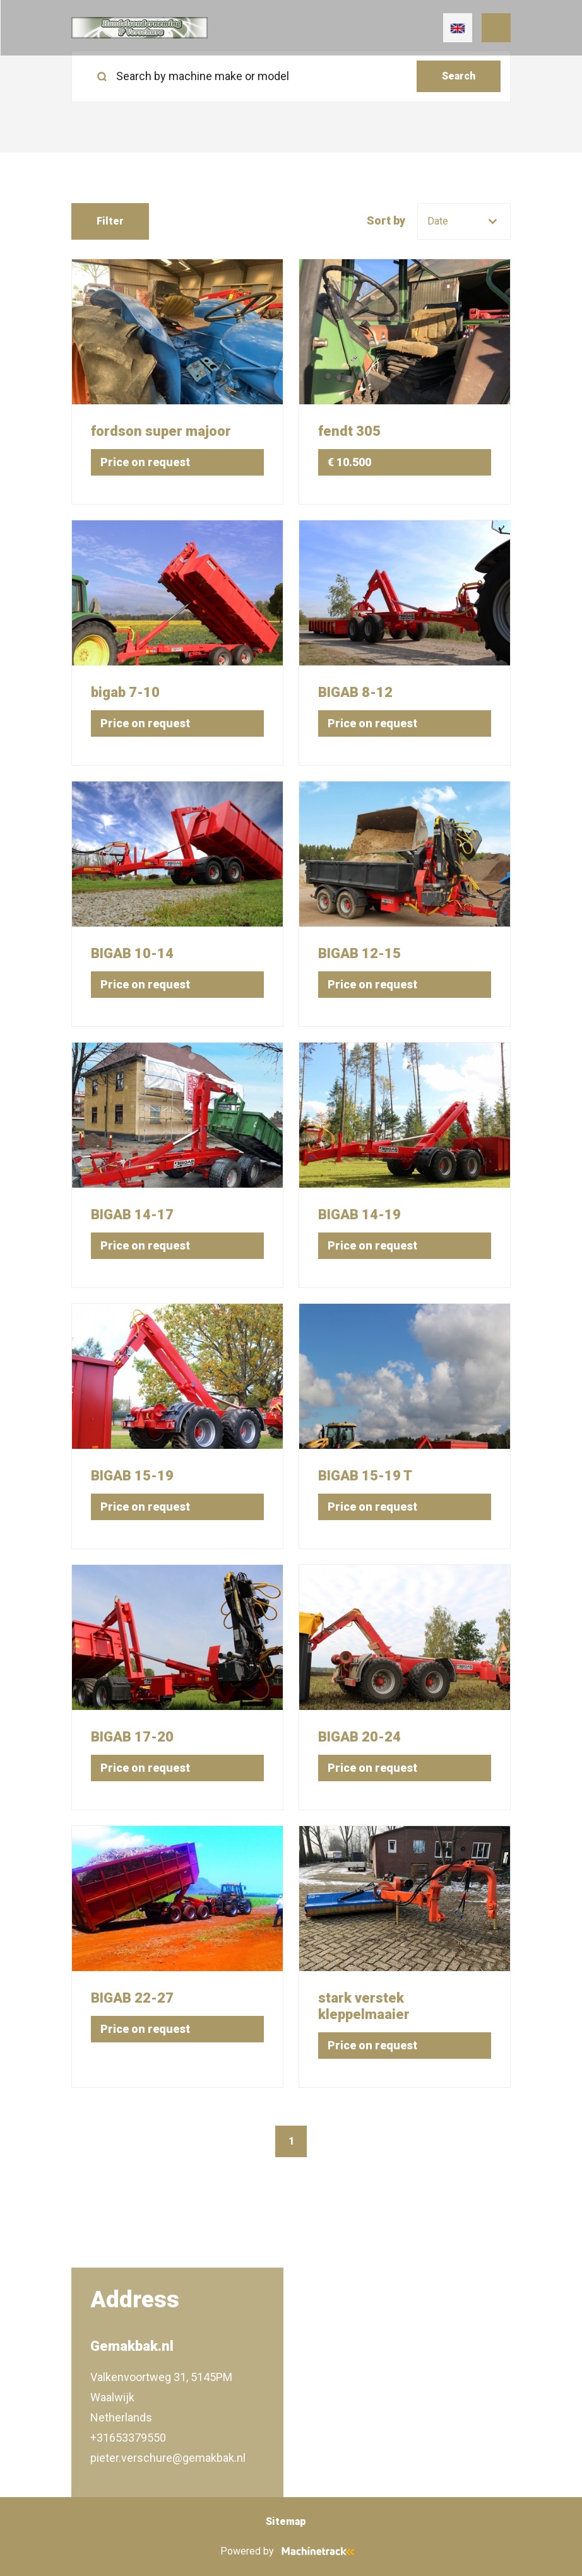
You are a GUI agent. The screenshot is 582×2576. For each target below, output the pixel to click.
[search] (291, 76)
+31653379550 (128, 2437)
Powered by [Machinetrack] (291, 2551)
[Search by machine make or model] (249, 76)
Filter (110, 221)
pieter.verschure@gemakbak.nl (168, 2457)
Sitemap (286, 2521)
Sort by (386, 220)
